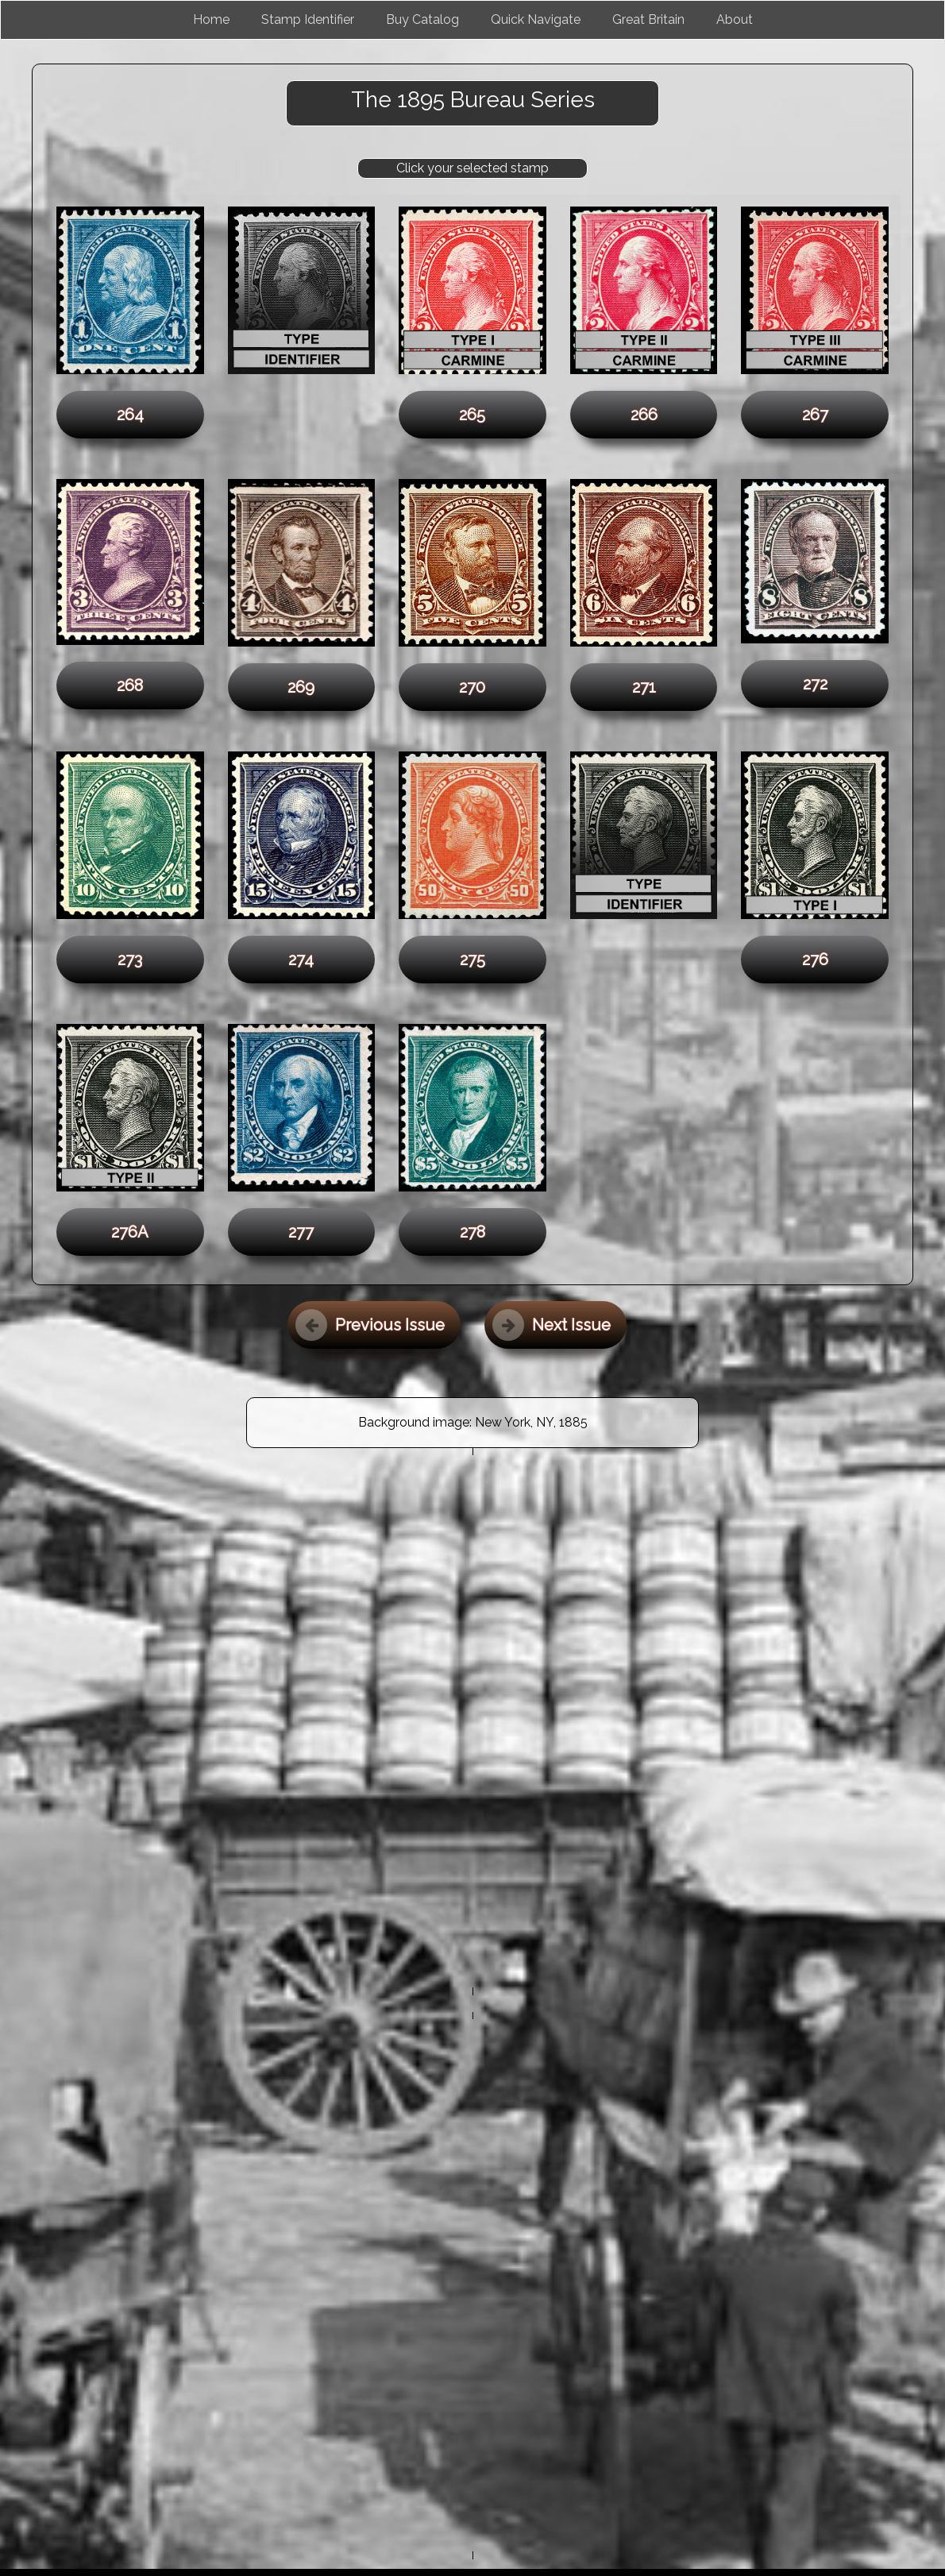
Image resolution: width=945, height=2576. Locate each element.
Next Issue (551, 1325)
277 (301, 1232)
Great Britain (648, 19)
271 (644, 687)
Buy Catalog (422, 19)
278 (472, 1232)
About (734, 19)
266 (644, 414)
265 (472, 414)
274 (301, 959)
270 (472, 687)
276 (815, 959)
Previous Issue (370, 1325)
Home (211, 19)
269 (300, 687)
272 (815, 683)
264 (130, 414)
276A (129, 1232)
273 (130, 959)
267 (815, 414)
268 (130, 685)
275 (472, 959)
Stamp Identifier (307, 19)
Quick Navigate (535, 19)
